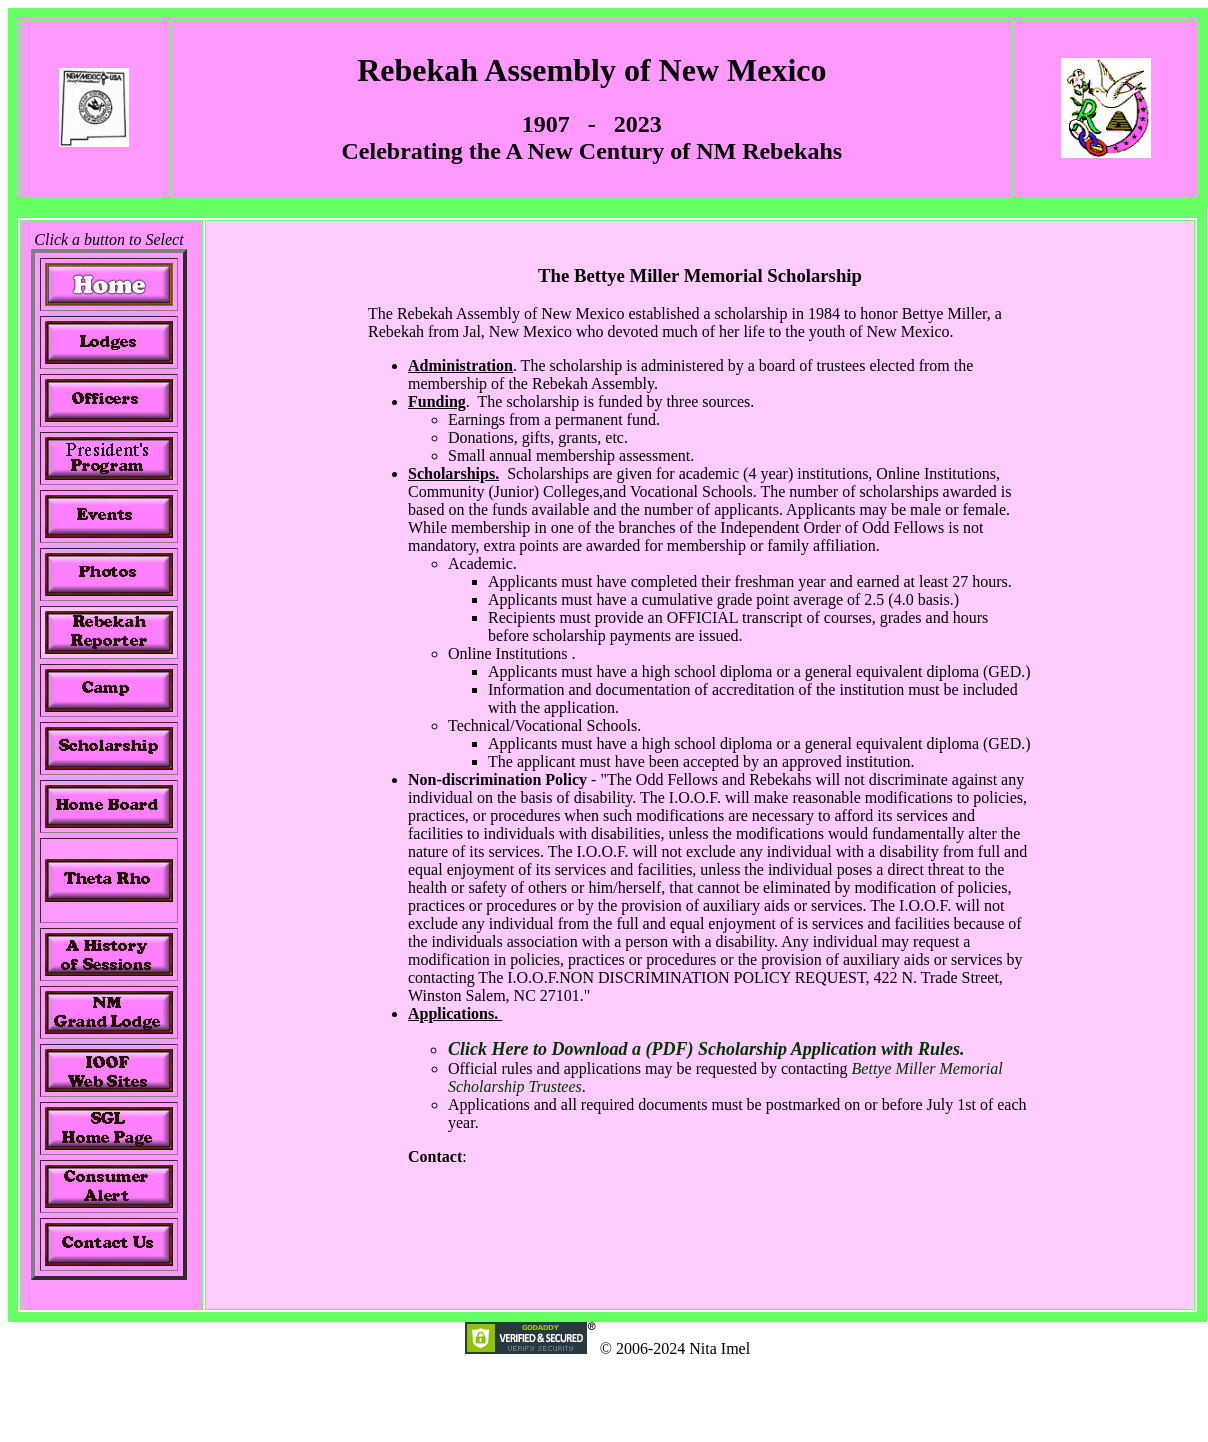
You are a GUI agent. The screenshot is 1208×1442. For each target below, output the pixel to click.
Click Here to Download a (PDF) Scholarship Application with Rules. (706, 1049)
